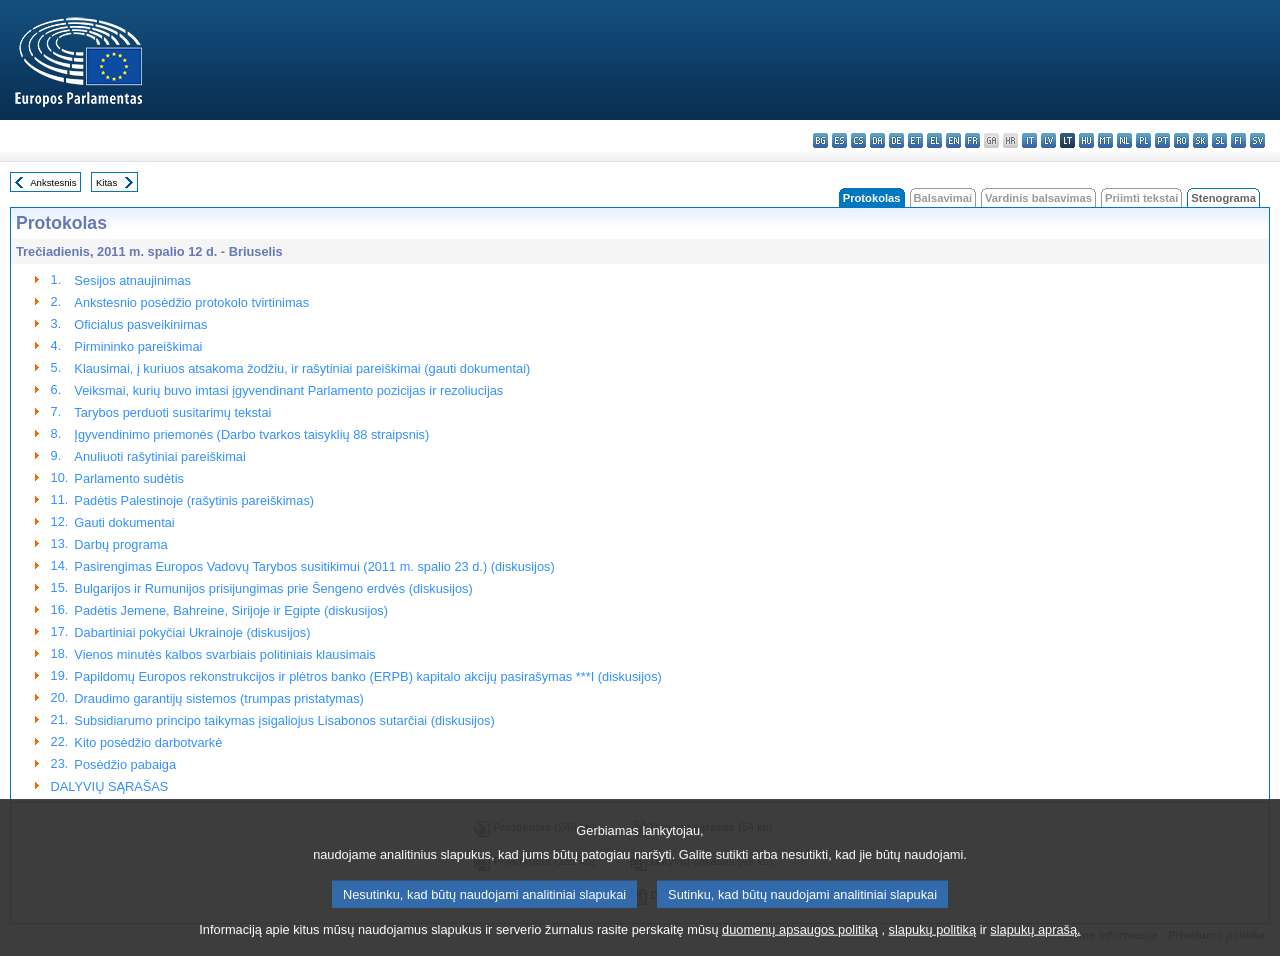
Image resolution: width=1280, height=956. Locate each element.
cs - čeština (858, 140)
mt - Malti (1105, 140)
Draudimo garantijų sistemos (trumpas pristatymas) (218, 698)
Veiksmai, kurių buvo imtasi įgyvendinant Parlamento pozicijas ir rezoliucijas (288, 390)
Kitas (106, 182)
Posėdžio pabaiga (125, 764)
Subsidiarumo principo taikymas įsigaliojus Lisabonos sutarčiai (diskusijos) (284, 720)
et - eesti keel (915, 140)
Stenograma (1223, 198)
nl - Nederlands (1124, 140)
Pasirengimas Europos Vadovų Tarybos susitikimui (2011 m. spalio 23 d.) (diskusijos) (314, 566)
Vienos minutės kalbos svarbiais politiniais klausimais (224, 654)
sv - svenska (1257, 140)
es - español (839, 140)
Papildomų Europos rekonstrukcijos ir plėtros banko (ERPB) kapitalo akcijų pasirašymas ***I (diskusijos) (367, 676)
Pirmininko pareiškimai (138, 346)
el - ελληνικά (934, 140)
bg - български (820, 140)
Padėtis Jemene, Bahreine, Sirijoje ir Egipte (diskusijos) (231, 610)
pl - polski (1143, 140)
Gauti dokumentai (124, 522)
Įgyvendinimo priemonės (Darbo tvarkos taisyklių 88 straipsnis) (251, 434)
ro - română (1181, 140)
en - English (953, 140)
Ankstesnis (53, 182)
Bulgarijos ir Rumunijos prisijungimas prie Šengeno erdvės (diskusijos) (273, 588)
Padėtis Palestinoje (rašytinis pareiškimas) (194, 500)
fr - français (972, 140)
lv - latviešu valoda (1048, 140)
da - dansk (877, 140)
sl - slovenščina (1219, 140)
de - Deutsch (896, 140)
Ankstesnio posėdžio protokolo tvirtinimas (191, 302)
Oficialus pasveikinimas (140, 324)
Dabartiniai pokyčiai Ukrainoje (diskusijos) (192, 632)
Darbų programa (120, 544)
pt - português (1162, 140)
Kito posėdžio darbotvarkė (148, 742)
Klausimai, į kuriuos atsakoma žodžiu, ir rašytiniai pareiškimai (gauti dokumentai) (302, 368)
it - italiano (1029, 140)
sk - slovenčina (1200, 140)
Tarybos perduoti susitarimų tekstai (172, 412)
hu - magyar (1086, 140)
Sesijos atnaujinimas (132, 280)
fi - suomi (1238, 140)
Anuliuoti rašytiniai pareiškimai (159, 456)
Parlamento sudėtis (129, 478)
